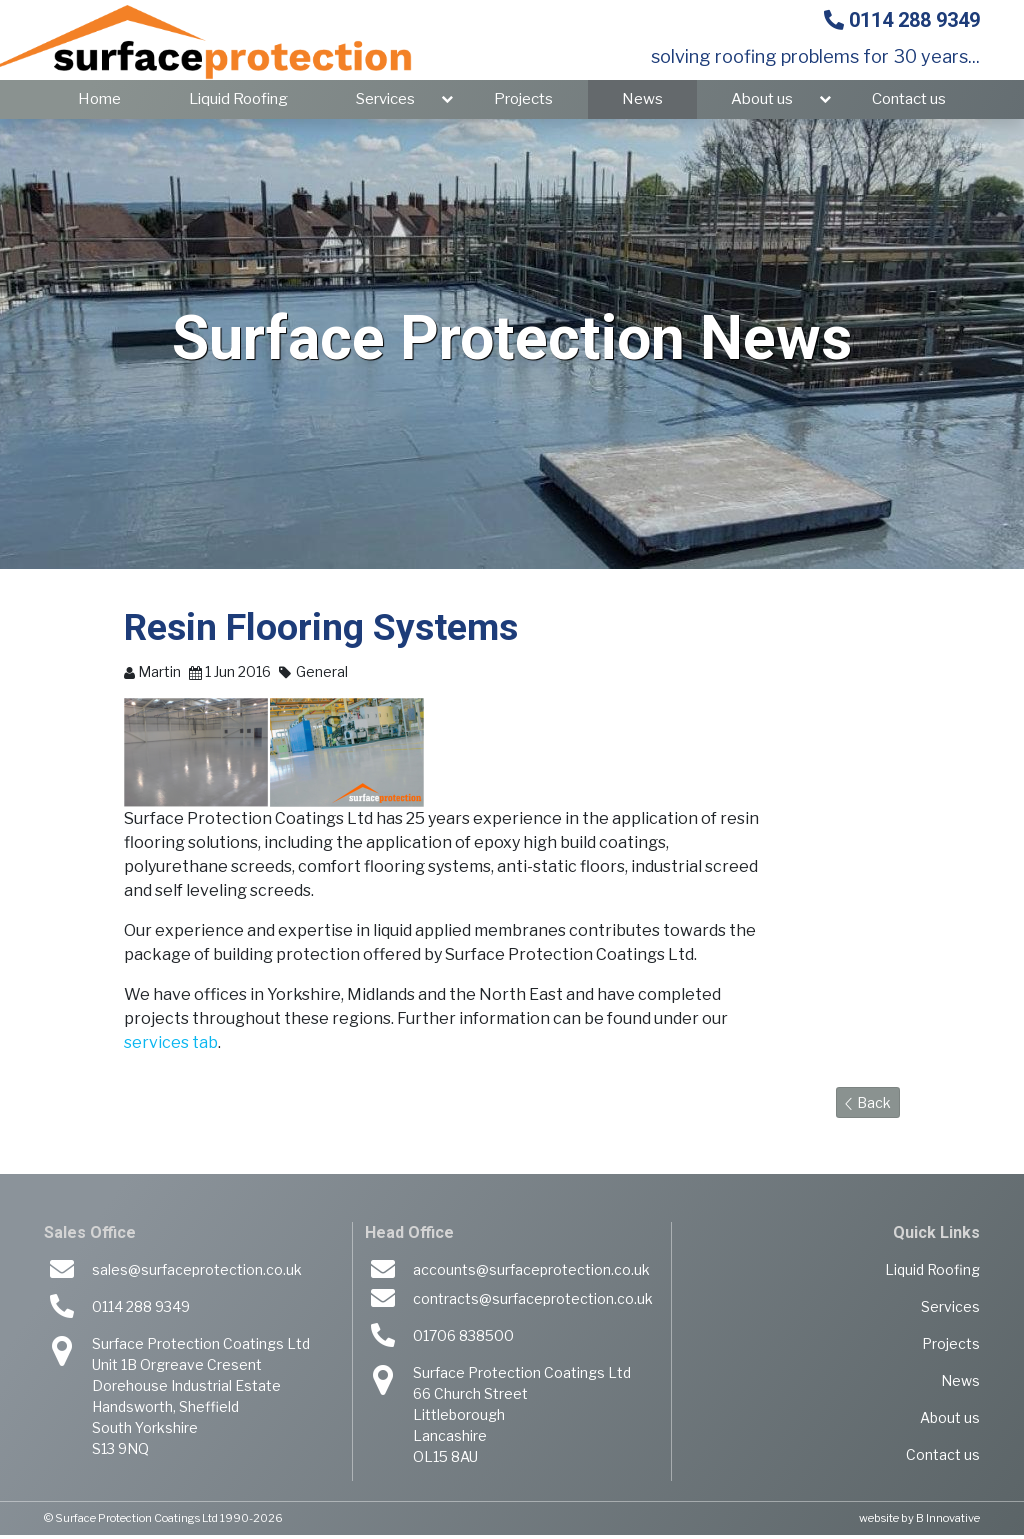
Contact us (909, 103)
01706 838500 (463, 1339)
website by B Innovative (919, 1522)
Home (99, 103)
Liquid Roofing (238, 103)
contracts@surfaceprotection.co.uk (533, 1302)
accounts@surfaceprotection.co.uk (531, 1273)
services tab (171, 1046)
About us (762, 103)
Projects (523, 103)
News (642, 103)
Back (868, 1106)
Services (385, 103)
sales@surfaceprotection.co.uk (197, 1273)
